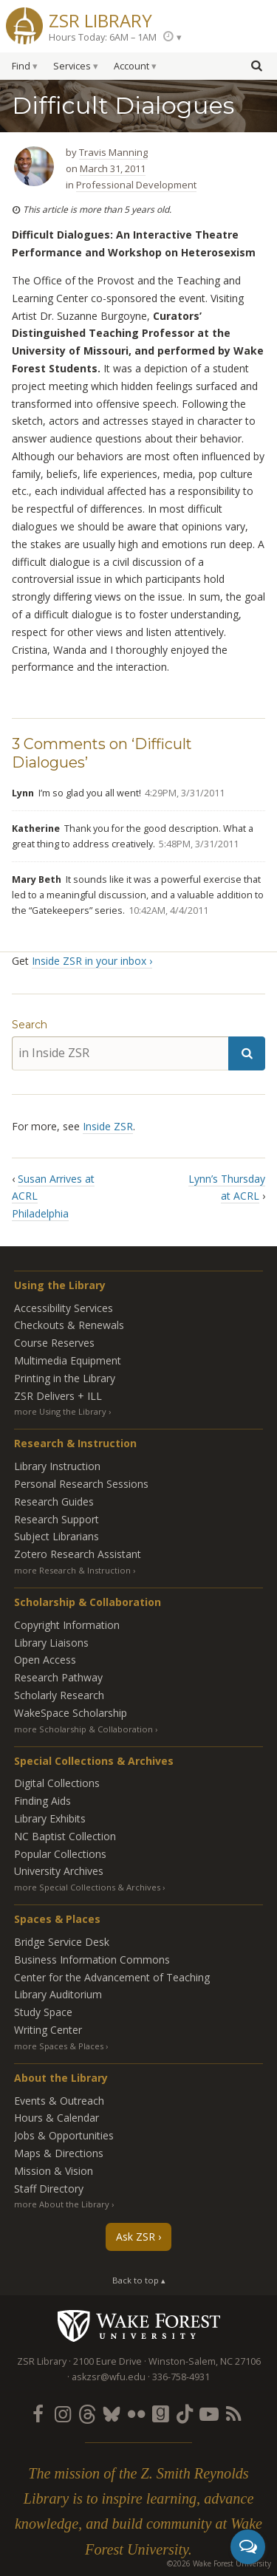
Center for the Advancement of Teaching (112, 1977)
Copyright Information (67, 1625)
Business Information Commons (92, 1960)
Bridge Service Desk (61, 1942)
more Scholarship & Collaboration (83, 1729)
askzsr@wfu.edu (109, 2377)
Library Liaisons (51, 1643)
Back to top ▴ (138, 2280)
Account (131, 66)
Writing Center (48, 2030)
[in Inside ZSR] (120, 1053)
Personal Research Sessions (81, 1484)
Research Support (56, 1519)
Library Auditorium (58, 1994)
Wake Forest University (138, 2325)
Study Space (43, 2012)
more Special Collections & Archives (87, 1887)
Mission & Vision (53, 2171)
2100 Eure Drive (107, 2361)
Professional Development (136, 184)
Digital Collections (57, 1783)
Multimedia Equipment (67, 1360)
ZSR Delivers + (58, 1396)
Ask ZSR (135, 2237)
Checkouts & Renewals (69, 1325)
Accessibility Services (63, 1308)
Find (21, 66)
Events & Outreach (59, 2101)
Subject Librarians (56, 1536)
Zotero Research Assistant (77, 1554)
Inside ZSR (108, 1126)
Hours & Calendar (56, 2118)
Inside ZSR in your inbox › (92, 961)
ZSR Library (100, 19)
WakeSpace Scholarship (70, 1713)
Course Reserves (54, 1343)
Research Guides (54, 1501)
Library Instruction (57, 1466)
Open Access (45, 1660)
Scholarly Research (59, 1695)
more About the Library (61, 2204)
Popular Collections (60, 1854)
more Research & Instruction (72, 1570)
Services (72, 66)
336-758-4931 (181, 2377)
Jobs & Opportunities (64, 2135)
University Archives (58, 1871)
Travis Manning (113, 152)
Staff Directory (48, 2189)
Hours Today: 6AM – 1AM (103, 37)
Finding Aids (42, 1801)
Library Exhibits (50, 1818)
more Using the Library (60, 1411)
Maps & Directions (58, 2153)
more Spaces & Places (58, 2045)
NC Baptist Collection (65, 1836)
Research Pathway (58, 1677)
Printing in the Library (64, 1378)
